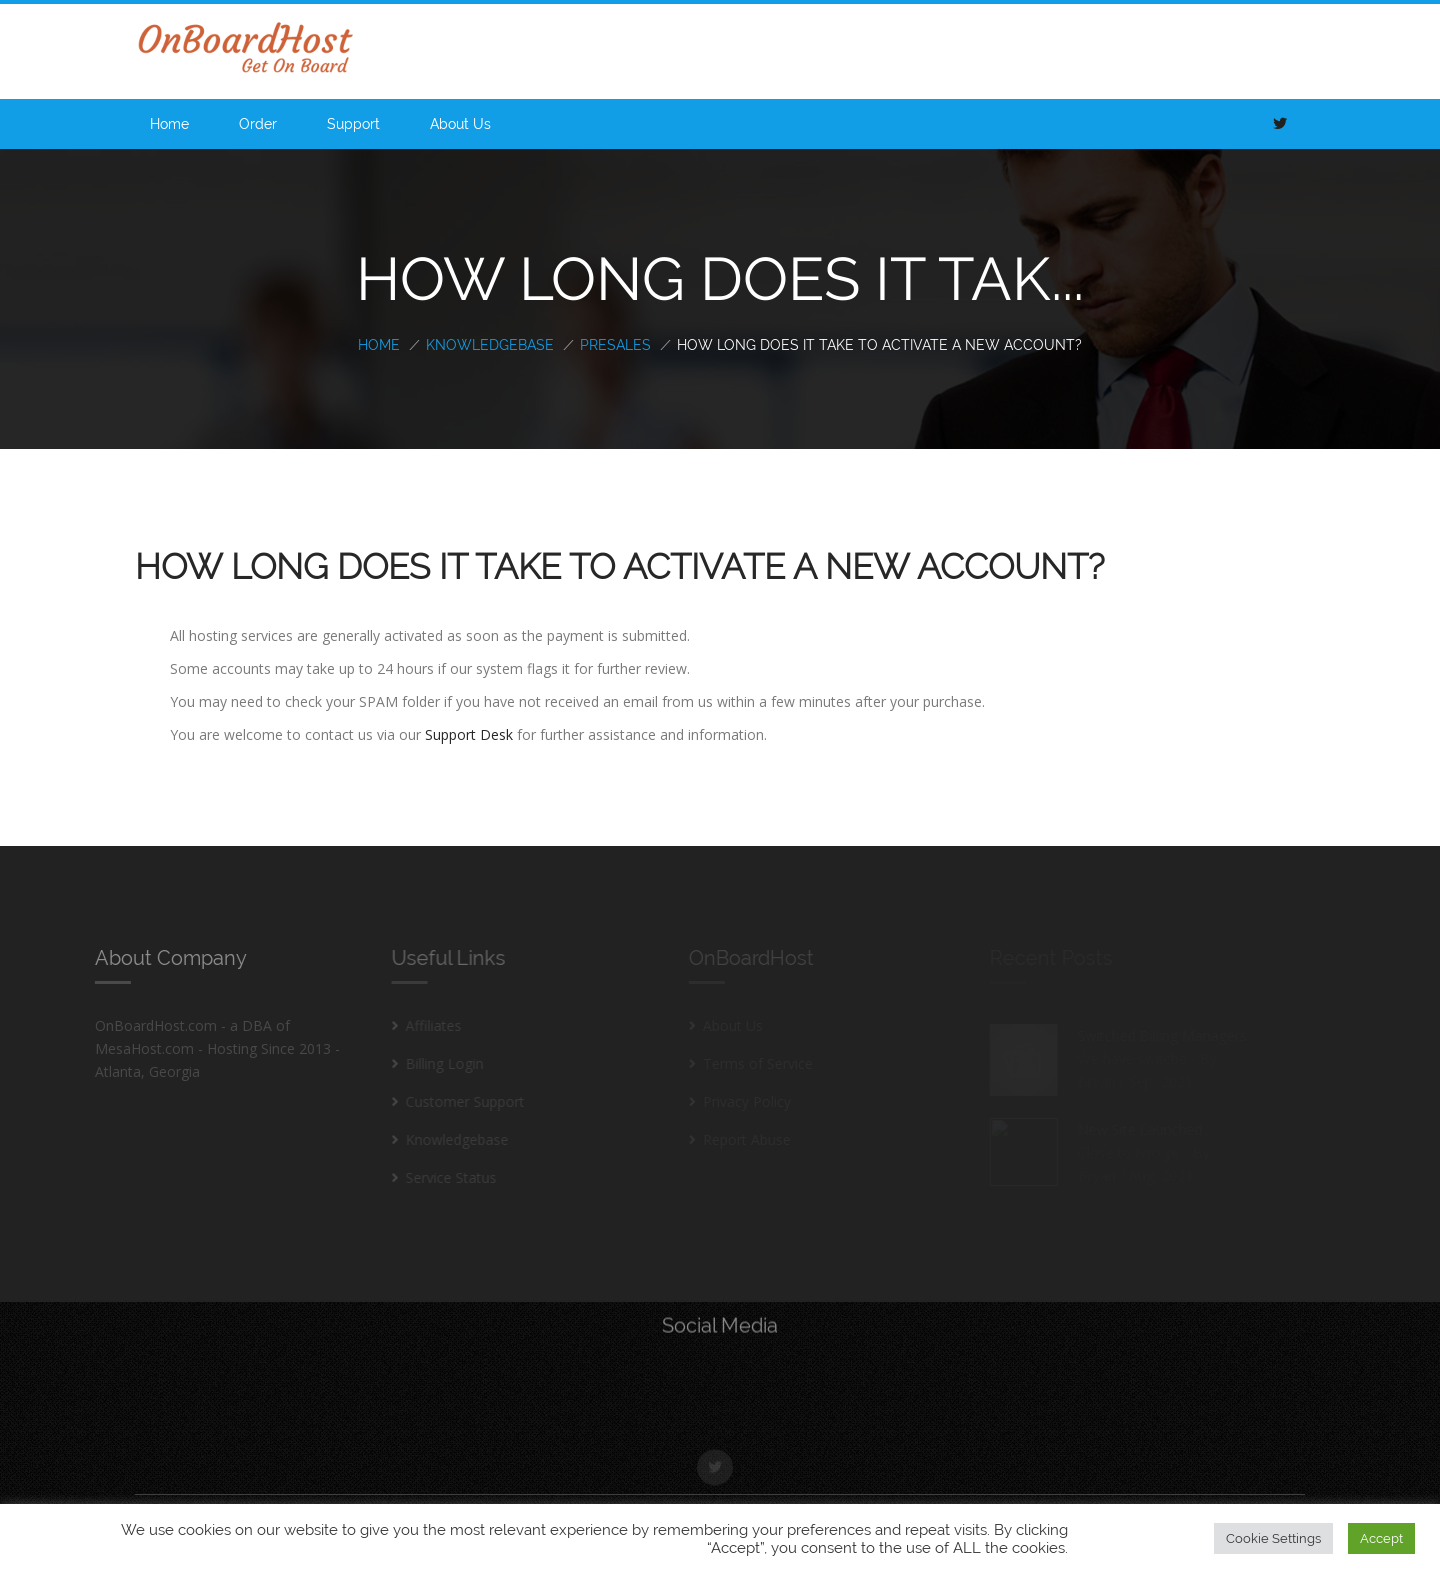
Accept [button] (1381, 1538)
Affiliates (423, 1025)
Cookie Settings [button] (1273, 1538)
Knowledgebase (490, 345)
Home (169, 124)
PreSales (615, 345)
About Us (460, 124)
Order (258, 124)
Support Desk (469, 734)
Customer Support (454, 1101)
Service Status (440, 1177)
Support (353, 124)
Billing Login (434, 1063)
